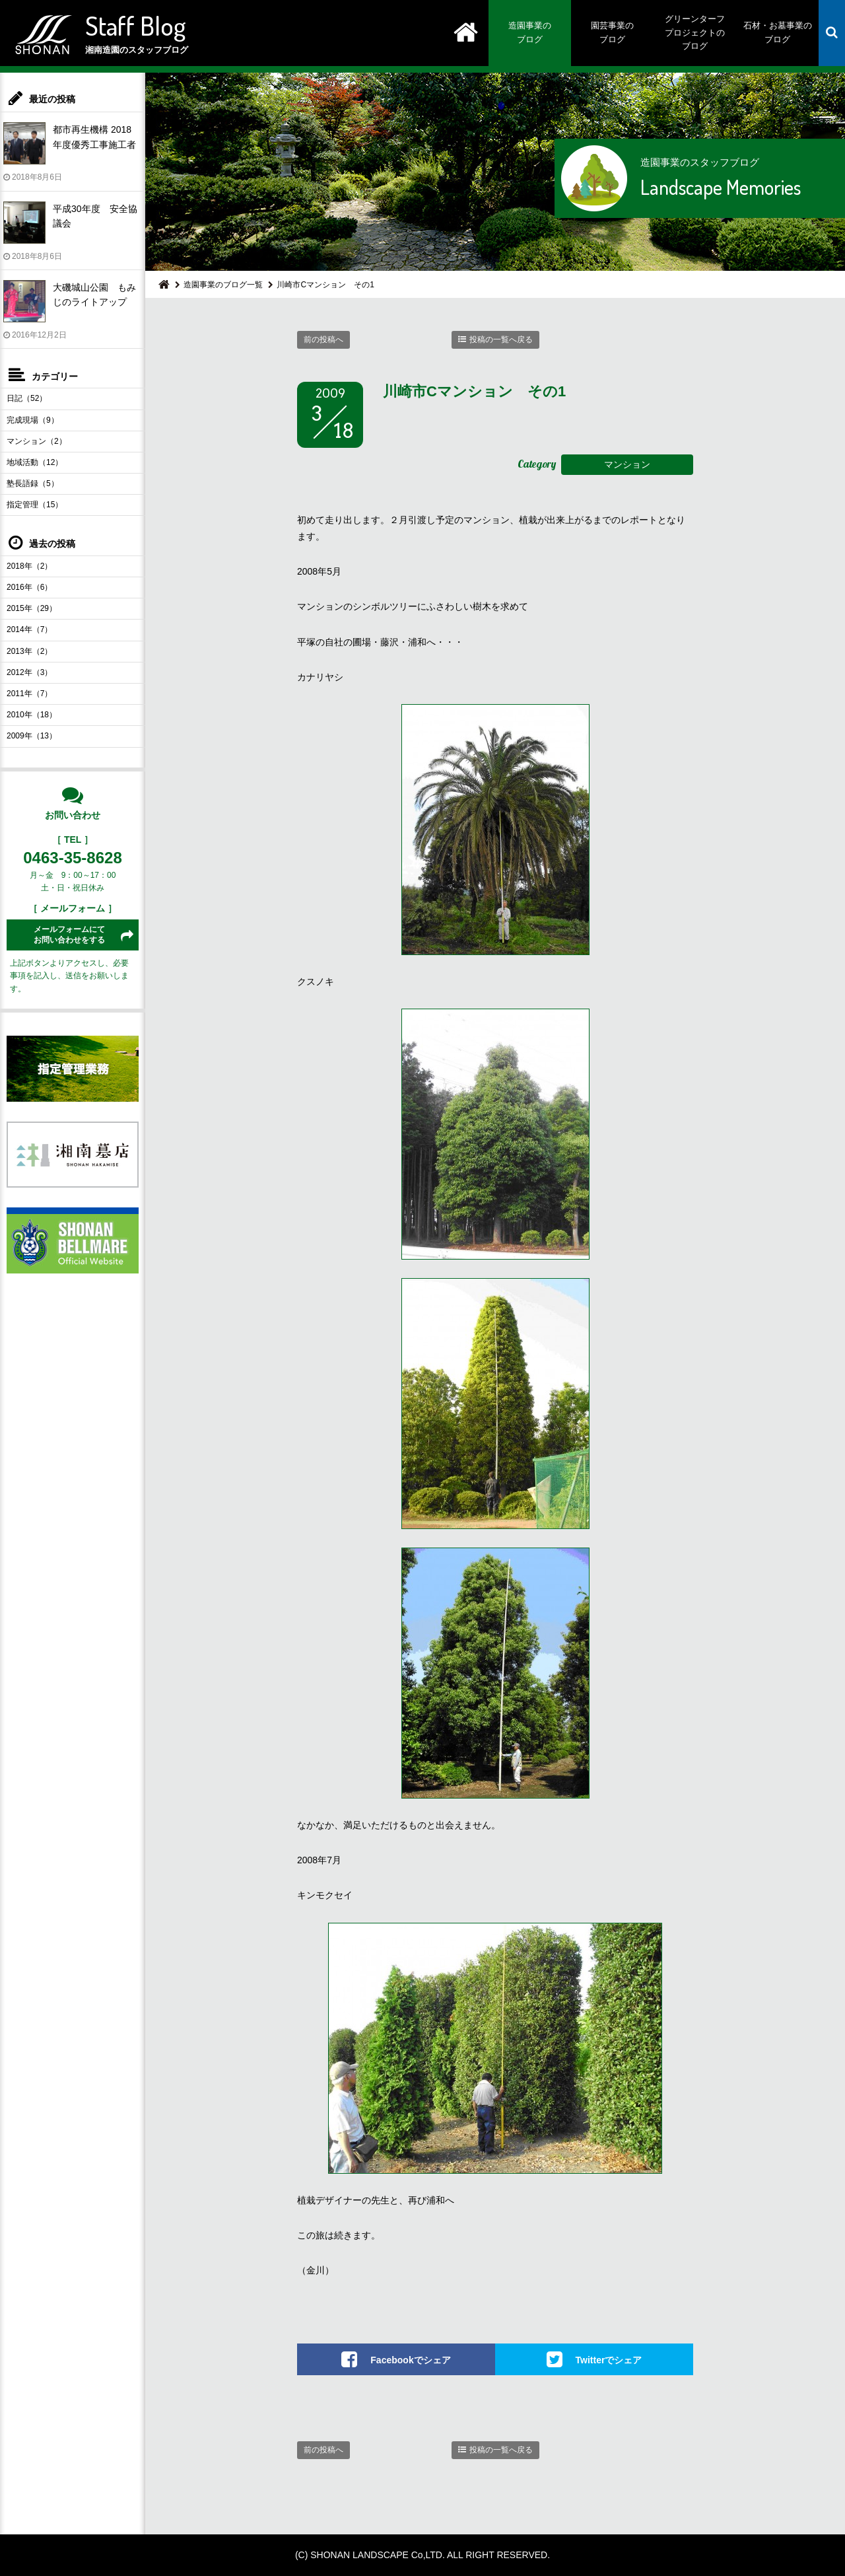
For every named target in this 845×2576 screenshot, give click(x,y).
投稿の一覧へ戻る (501, 339)
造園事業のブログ (529, 32)
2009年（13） (32, 735)
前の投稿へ (323, 339)
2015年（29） (32, 608)
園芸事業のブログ (612, 32)
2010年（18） (32, 714)
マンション (627, 464)
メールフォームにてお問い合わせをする (69, 935)
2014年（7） (29, 629)
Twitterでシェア (609, 2360)
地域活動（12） (35, 462)
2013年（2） (29, 651)
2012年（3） (29, 672)
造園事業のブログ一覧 (223, 284)
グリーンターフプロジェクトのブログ (695, 33)
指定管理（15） (35, 504)
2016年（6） (29, 587)
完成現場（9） (33, 420)
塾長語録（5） (33, 483)
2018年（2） (29, 566)
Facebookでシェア (410, 2360)
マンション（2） (37, 441)
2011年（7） (29, 693)
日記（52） (27, 398)
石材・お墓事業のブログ (777, 32)
